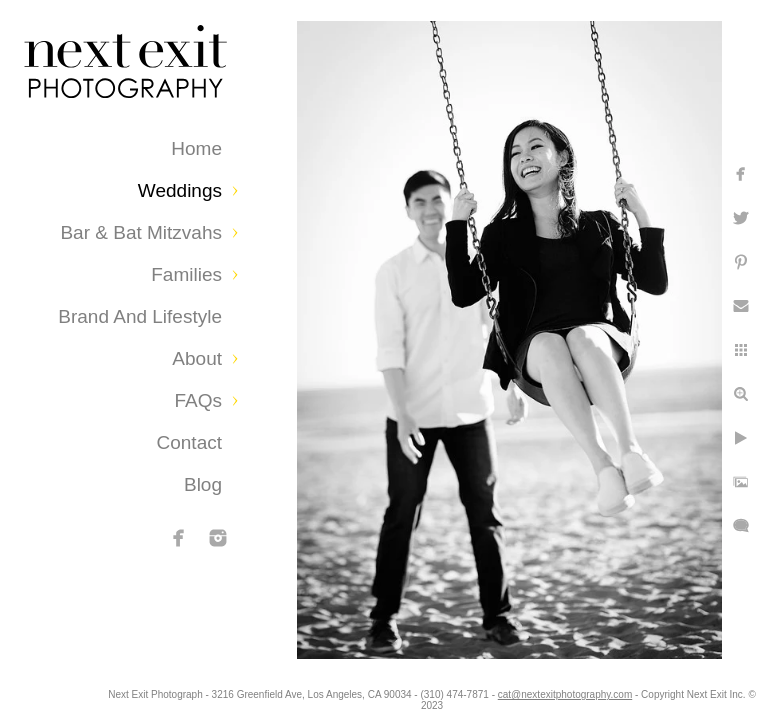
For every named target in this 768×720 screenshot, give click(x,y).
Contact (189, 442)
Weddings (180, 190)
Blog (203, 484)
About (197, 358)
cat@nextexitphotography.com (649, 694)
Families (186, 274)
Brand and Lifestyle (140, 316)
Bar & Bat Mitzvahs (141, 232)
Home (196, 148)
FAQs (198, 400)
